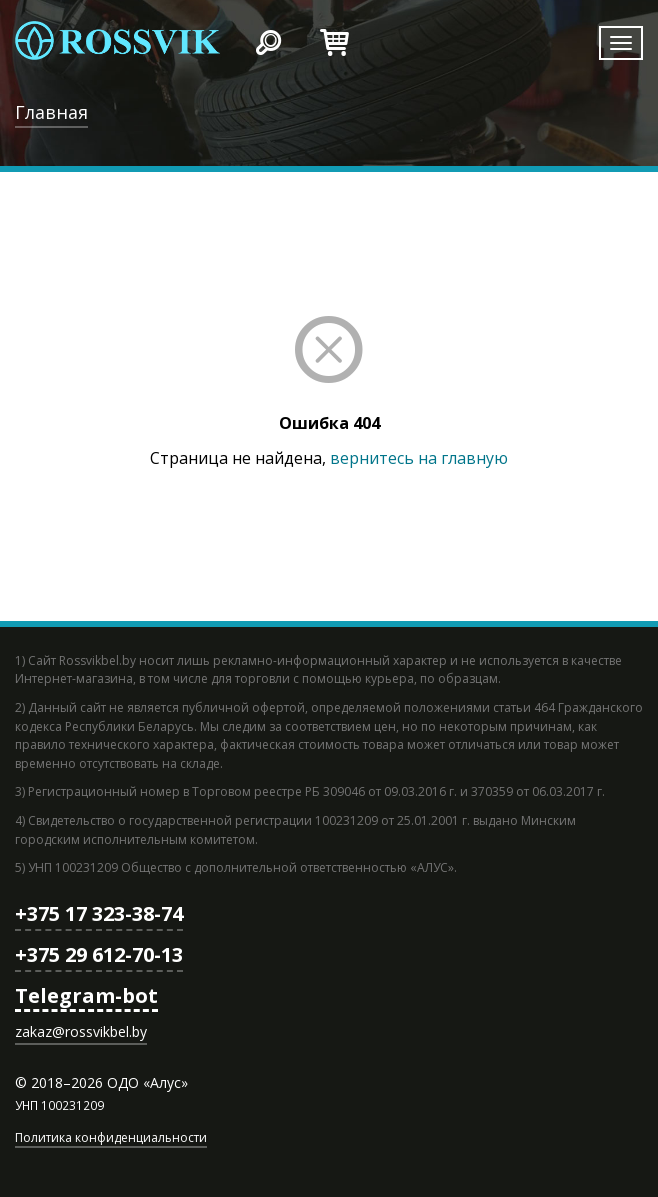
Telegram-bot (86, 995)
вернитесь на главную (419, 458)
